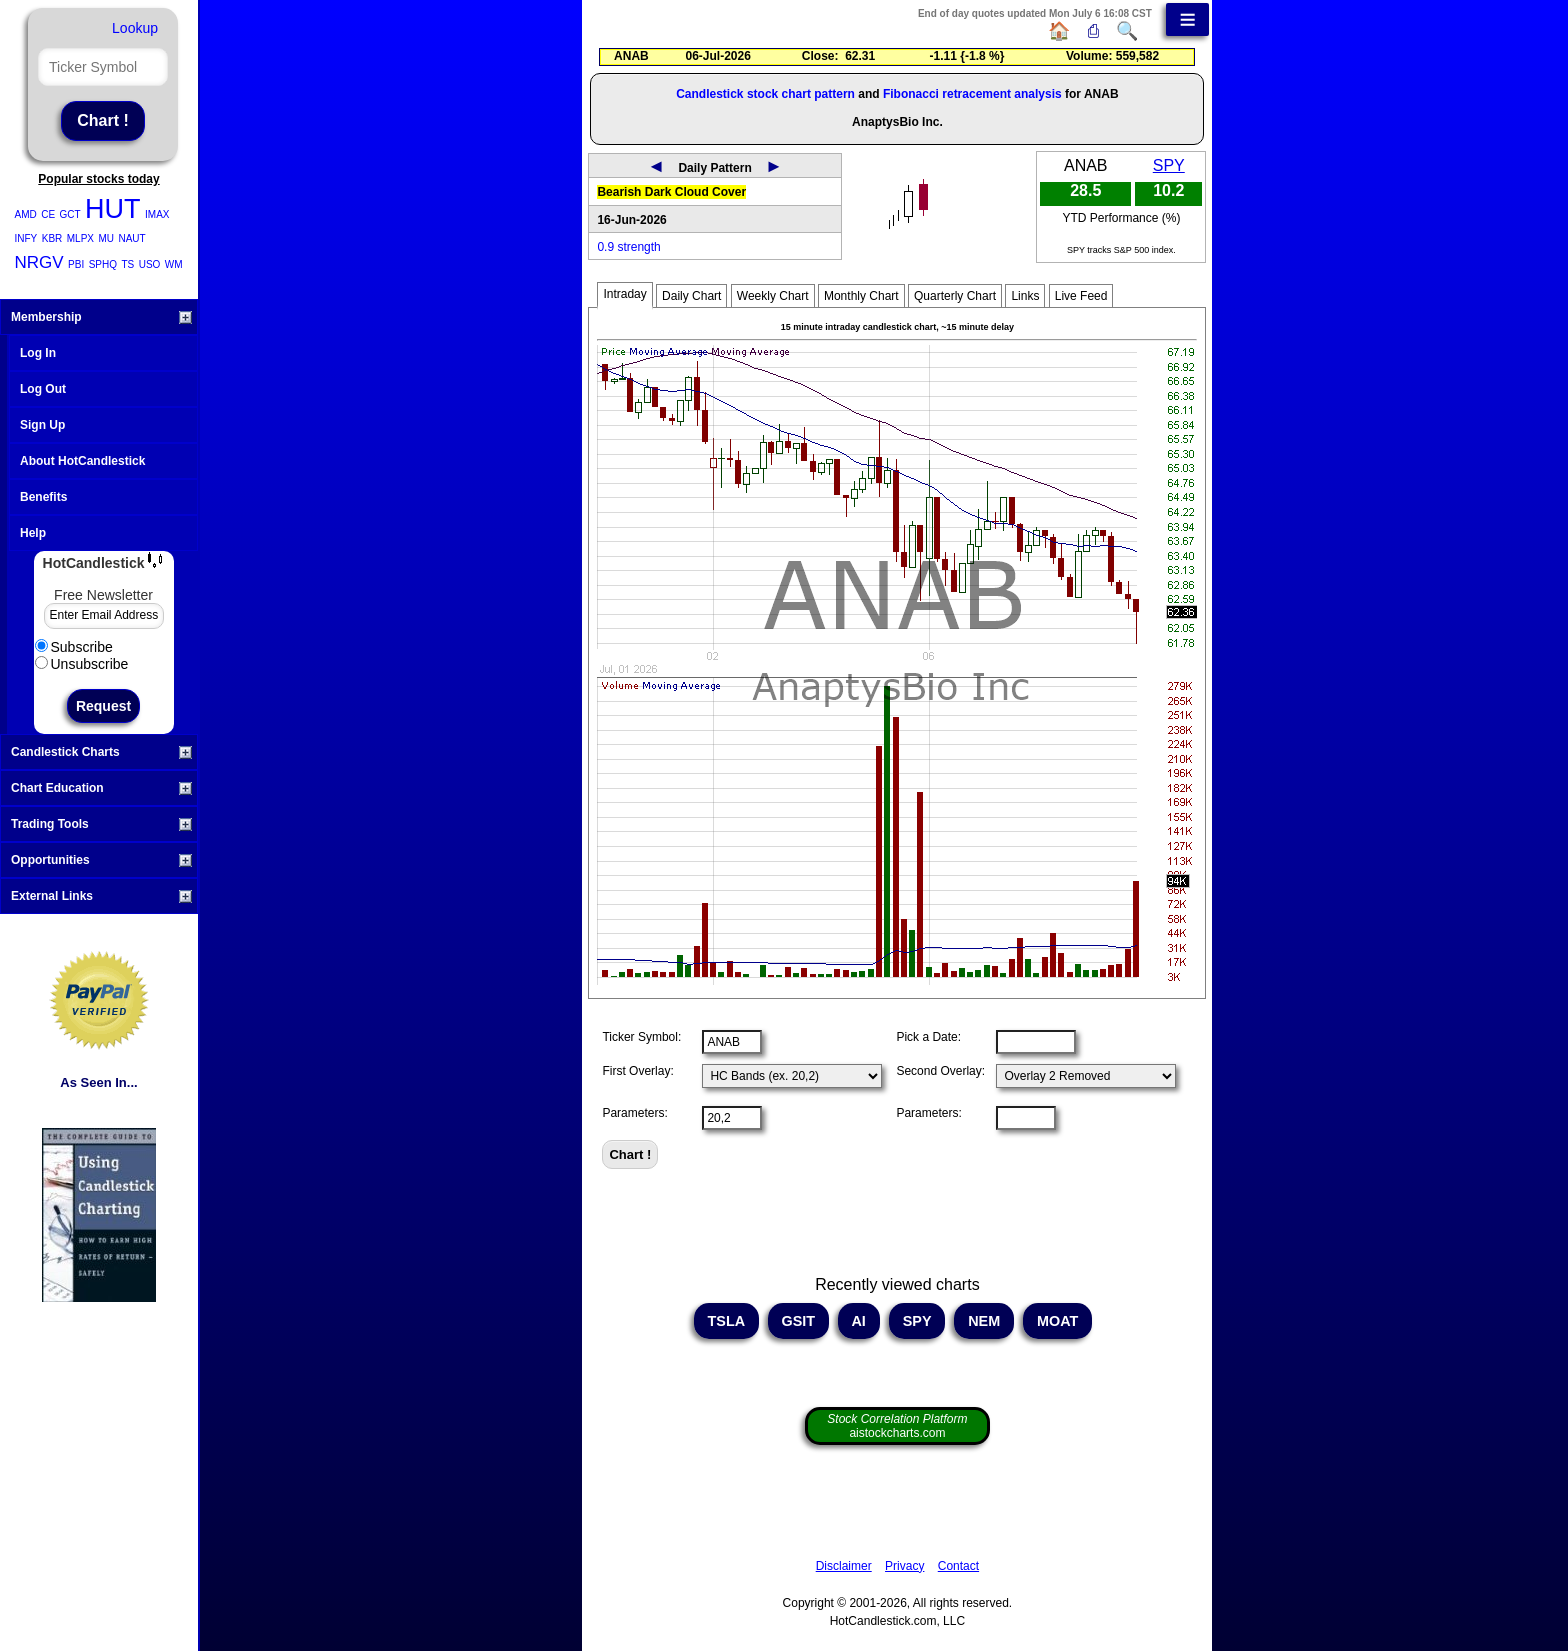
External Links (101, 896)
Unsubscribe (82, 664)
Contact (958, 1566)
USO (150, 264)
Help (33, 533)
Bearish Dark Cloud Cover (671, 192)
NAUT (131, 238)
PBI (76, 264)
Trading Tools (101, 824)
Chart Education (101, 788)
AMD (26, 214)
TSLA (726, 1321)
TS (127, 264)
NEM (984, 1321)
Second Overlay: (940, 1071)
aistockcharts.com (897, 1426)
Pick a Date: (928, 1037)
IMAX (157, 214)
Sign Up (42, 425)
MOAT (1057, 1321)
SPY (1169, 165)
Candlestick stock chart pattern (765, 94)
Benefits (43, 497)
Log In (38, 353)
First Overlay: (637, 1071)
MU (106, 238)
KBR (52, 238)
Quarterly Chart (955, 296)
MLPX (80, 238)
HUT (113, 209)
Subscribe (74, 647)
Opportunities (101, 860)
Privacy (904, 1566)
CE (48, 214)
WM (174, 264)
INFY (26, 238)
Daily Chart (691, 296)
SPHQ (103, 264)
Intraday (624, 294)
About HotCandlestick (82, 461)
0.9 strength (628, 247)
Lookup (135, 28)
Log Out (43, 389)
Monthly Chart (861, 296)
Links (1025, 296)
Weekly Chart (773, 296)
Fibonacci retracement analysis (972, 94)
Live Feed (1081, 296)
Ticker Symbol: (641, 1037)
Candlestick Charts (101, 752)
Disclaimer (844, 1566)
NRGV (39, 262)
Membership (101, 317)
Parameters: (634, 1113)
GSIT (799, 1321)
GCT (70, 214)
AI (859, 1321)
